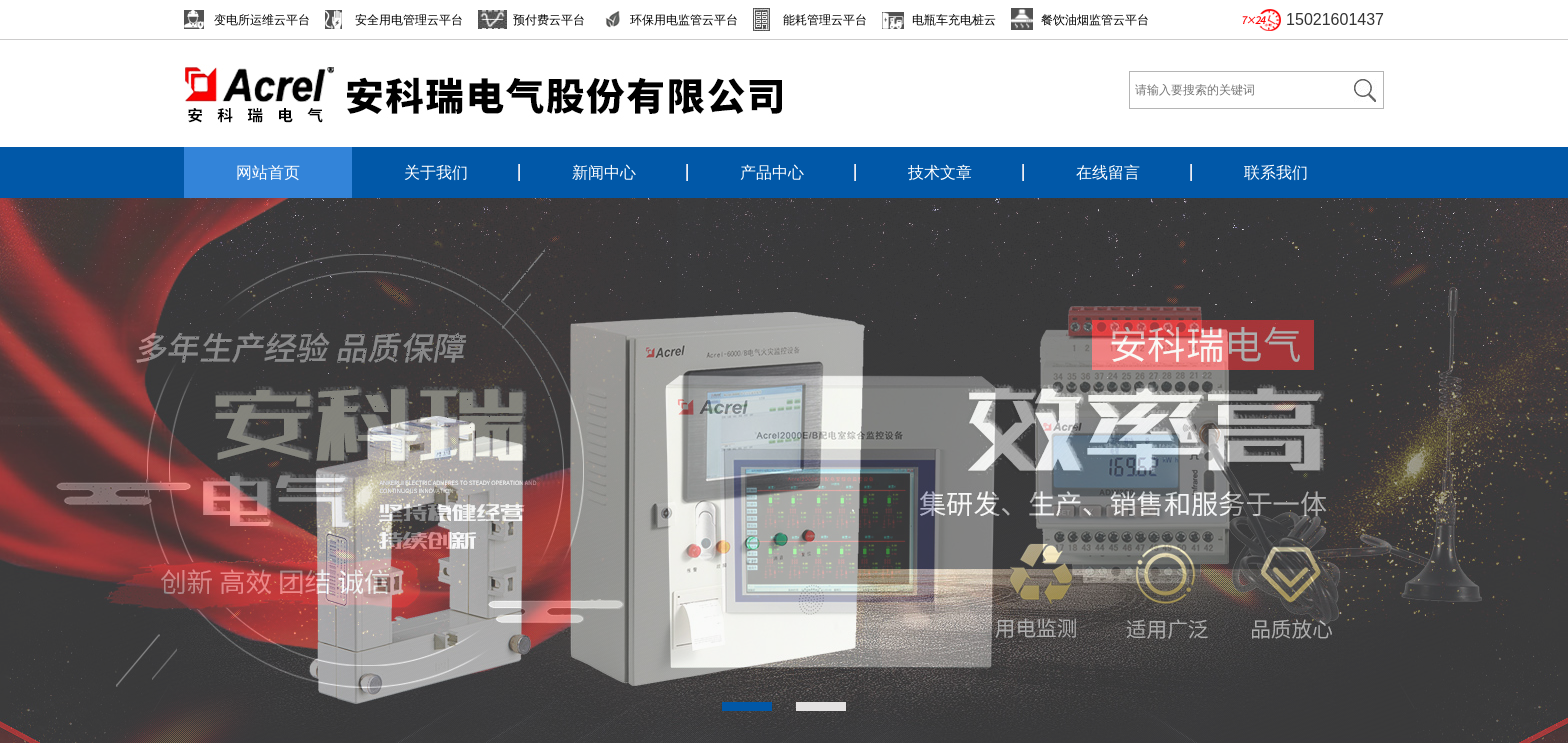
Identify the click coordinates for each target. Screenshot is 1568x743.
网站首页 (268, 172)
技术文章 (940, 172)
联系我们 (1276, 172)
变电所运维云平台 (262, 20)
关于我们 (436, 172)
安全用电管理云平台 (409, 20)
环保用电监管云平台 (684, 20)
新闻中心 (604, 172)
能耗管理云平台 (825, 20)
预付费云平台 (549, 20)
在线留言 (1108, 172)
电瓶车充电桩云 (954, 20)
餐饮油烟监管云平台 (1095, 20)
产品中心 (772, 172)
